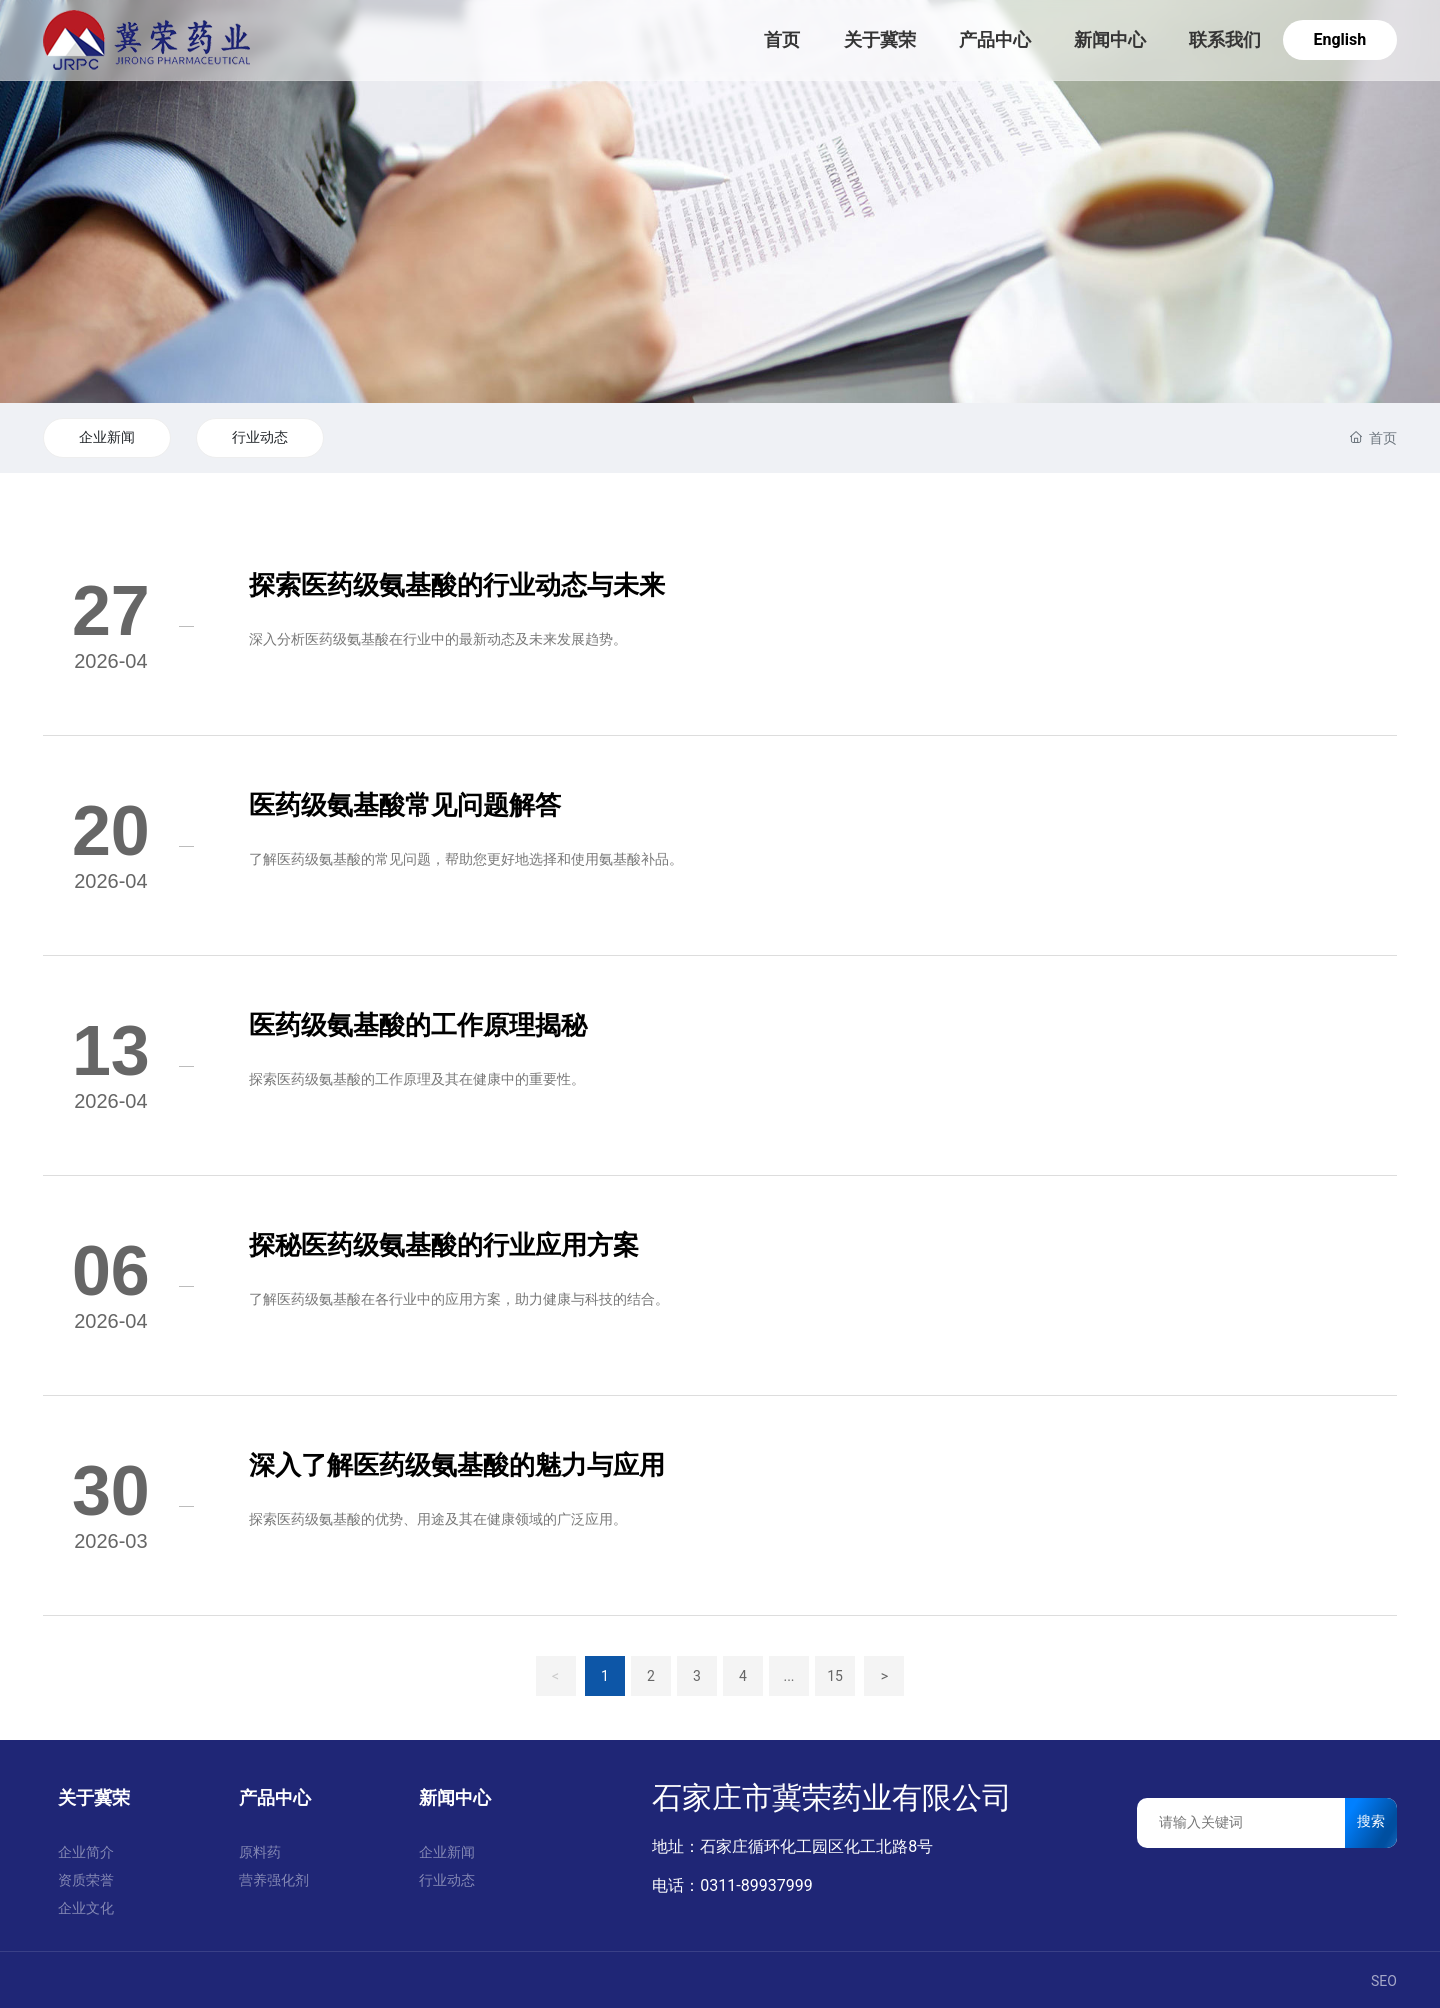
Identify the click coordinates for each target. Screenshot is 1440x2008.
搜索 (1371, 1821)
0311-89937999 (756, 1885)
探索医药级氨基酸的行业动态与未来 (457, 585)
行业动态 (260, 437)
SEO (1384, 1981)
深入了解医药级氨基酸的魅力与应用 (457, 1465)
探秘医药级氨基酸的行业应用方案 (444, 1245)
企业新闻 (107, 437)
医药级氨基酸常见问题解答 (405, 805)
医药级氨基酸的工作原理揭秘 (418, 1025)
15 (835, 1676)
